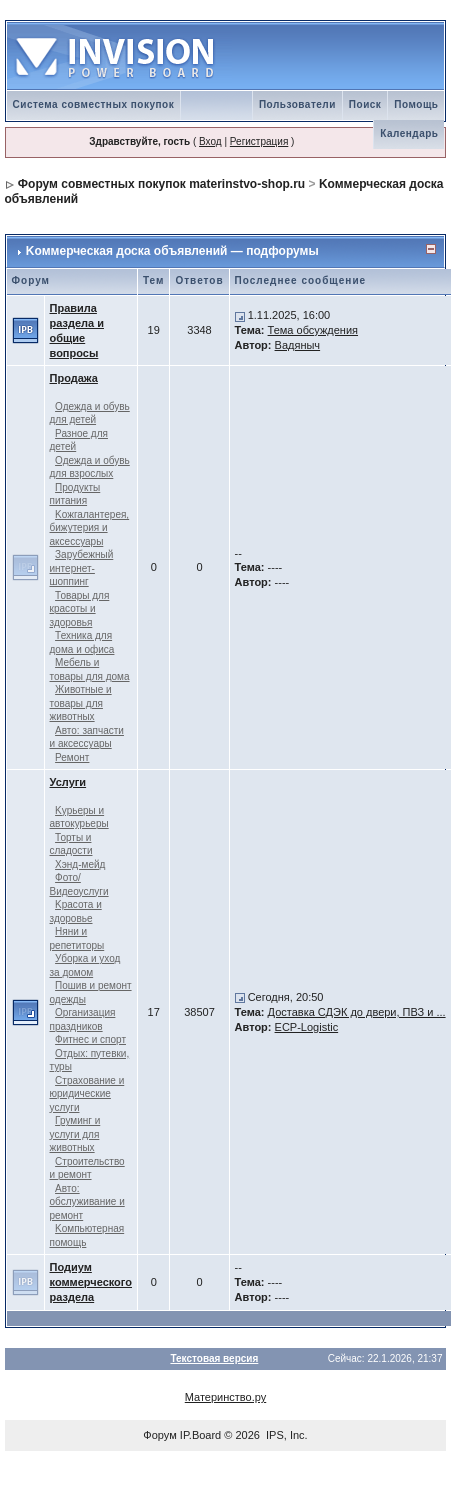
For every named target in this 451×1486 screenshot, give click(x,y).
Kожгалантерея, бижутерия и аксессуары (90, 528)
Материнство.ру (225, 1397)
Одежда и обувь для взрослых (90, 467)
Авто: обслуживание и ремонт (87, 1202)
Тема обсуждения (313, 330)
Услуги (68, 782)
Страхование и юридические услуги (87, 1094)
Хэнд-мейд (80, 864)
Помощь (416, 104)
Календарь (409, 133)
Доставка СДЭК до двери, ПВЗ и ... (357, 1012)
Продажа (74, 378)
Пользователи (297, 104)
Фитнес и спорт (90, 1039)
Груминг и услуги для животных (75, 1134)
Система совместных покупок (94, 104)
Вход (210, 141)
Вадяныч (298, 345)
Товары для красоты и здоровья (80, 609)
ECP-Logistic (307, 1027)
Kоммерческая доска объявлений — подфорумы (172, 251)
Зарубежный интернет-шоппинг (82, 568)
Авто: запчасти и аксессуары (87, 737)
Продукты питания (75, 494)
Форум (159, 1435)
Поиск (365, 104)
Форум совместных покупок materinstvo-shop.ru (161, 184)
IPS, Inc (285, 1435)
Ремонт (72, 757)
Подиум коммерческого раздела (91, 1282)
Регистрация (259, 141)
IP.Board (200, 1435)
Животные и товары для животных (81, 703)
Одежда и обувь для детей (90, 413)
